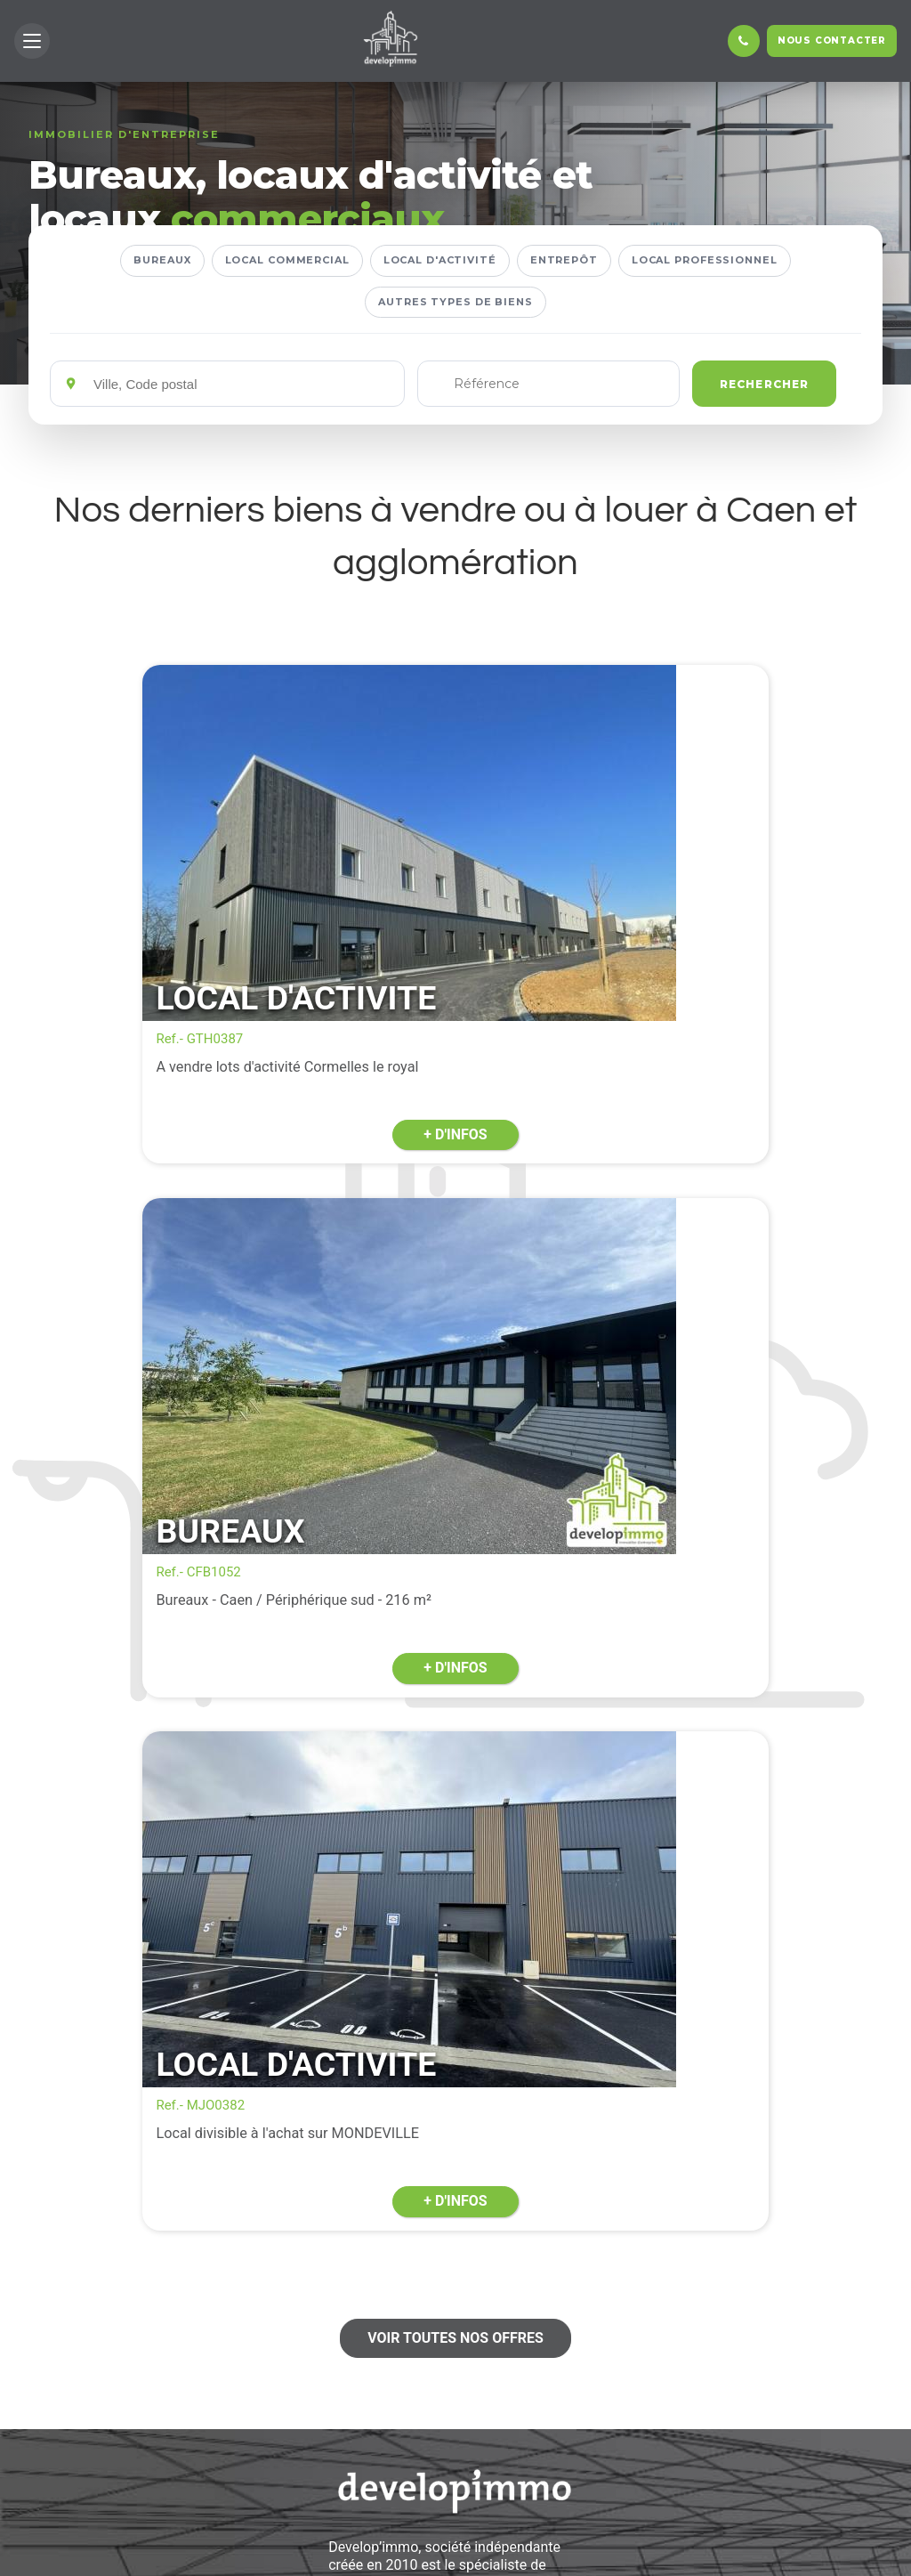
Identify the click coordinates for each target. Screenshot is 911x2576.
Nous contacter (832, 40)
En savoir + (455, 2479)
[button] (32, 41)
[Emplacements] (242, 384)
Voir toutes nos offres (455, 1593)
